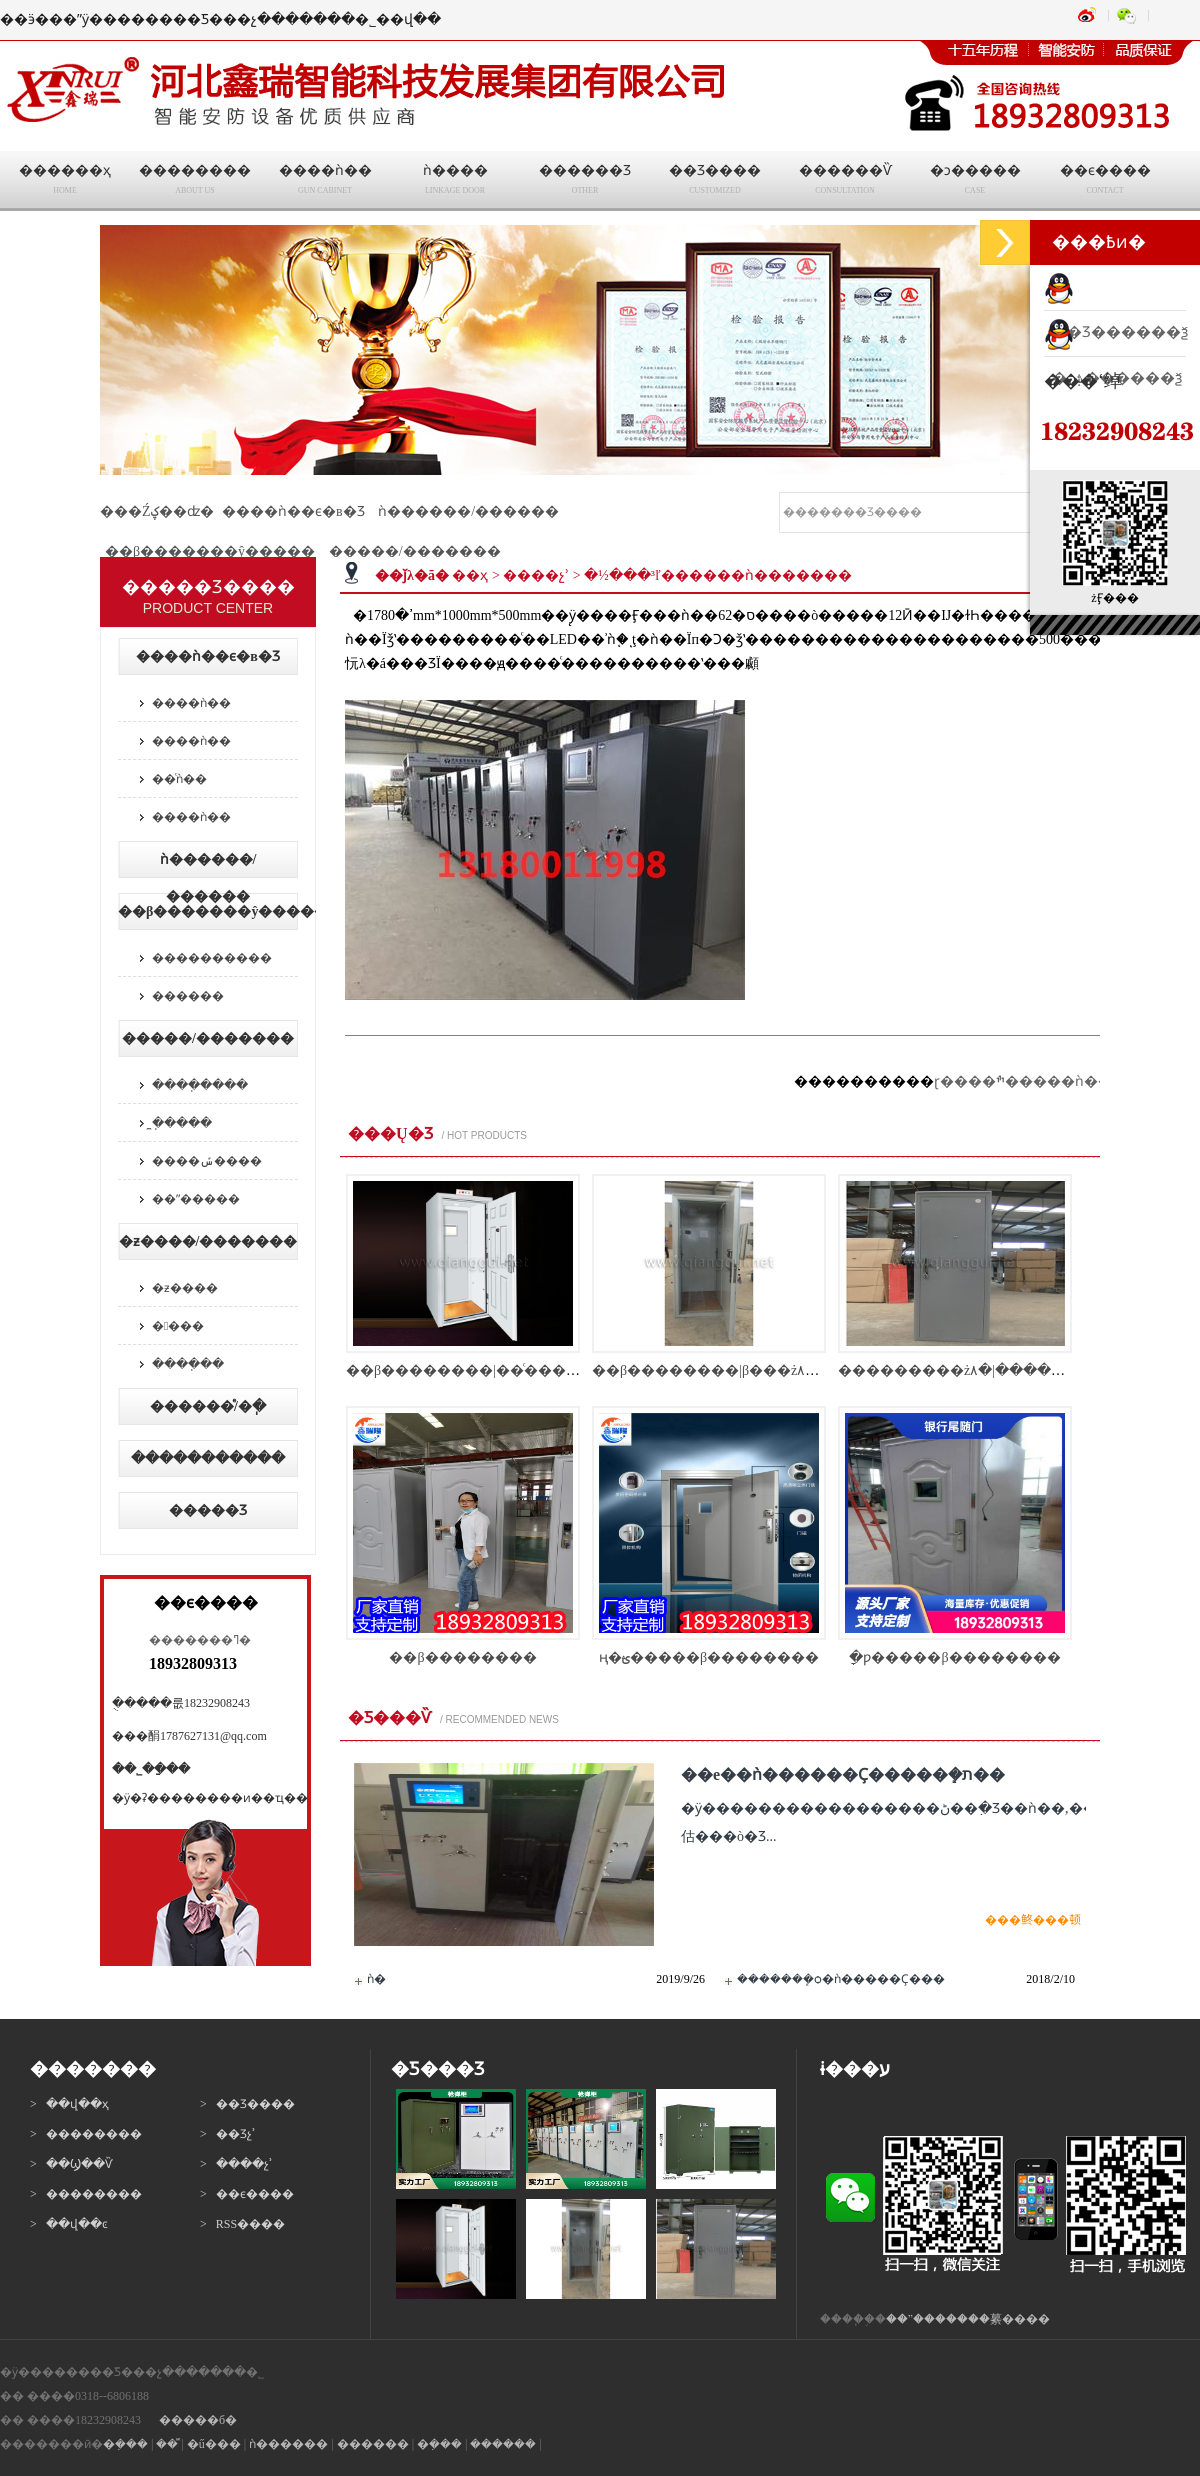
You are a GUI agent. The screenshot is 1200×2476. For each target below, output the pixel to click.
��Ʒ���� (715, 182)
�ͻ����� (975, 182)
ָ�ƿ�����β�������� (954, 1657)
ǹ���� (455, 182)
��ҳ (470, 575)
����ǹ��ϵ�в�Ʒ (293, 511)
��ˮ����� (196, 1199)
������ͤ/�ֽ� (208, 1406)
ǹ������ (288, 2444)
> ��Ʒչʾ (228, 2134)
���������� (212, 958)
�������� (195, 182)
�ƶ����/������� (208, 1241)
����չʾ (536, 575)
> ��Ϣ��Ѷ (71, 2164)
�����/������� (415, 551)
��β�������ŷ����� (210, 551)
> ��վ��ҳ (69, 2104)
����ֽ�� (188, 1364)
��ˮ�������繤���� (968, 2319)
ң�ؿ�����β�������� (709, 1657)
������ (188, 996)
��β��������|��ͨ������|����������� (555, 1370)
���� (178, 1326)
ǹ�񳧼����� (376, 1979)
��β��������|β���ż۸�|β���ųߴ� (744, 1370)
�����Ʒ (208, 1510)
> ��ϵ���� (247, 2194)
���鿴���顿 (1033, 1920)
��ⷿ (167, 2444)
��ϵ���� (1105, 182)
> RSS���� (242, 2224)
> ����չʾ (236, 2164)
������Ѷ (845, 182)
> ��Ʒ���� (247, 2104)
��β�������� (462, 1657)
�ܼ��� (125, 2444)
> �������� (86, 2134)
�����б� (198, 2420)
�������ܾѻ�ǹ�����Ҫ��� (841, 1979)
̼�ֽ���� (182, 1123)
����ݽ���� (207, 1161)
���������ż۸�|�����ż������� (1003, 1370)
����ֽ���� (200, 1085)
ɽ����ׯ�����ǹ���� (1037, 1081)
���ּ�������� (208, 1458)
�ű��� (214, 2444)
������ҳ (65, 182)
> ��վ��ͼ (69, 2224)
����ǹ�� (325, 182)
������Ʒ (585, 182)
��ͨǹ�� (179, 779)
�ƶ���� (185, 1288)
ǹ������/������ (468, 511)
